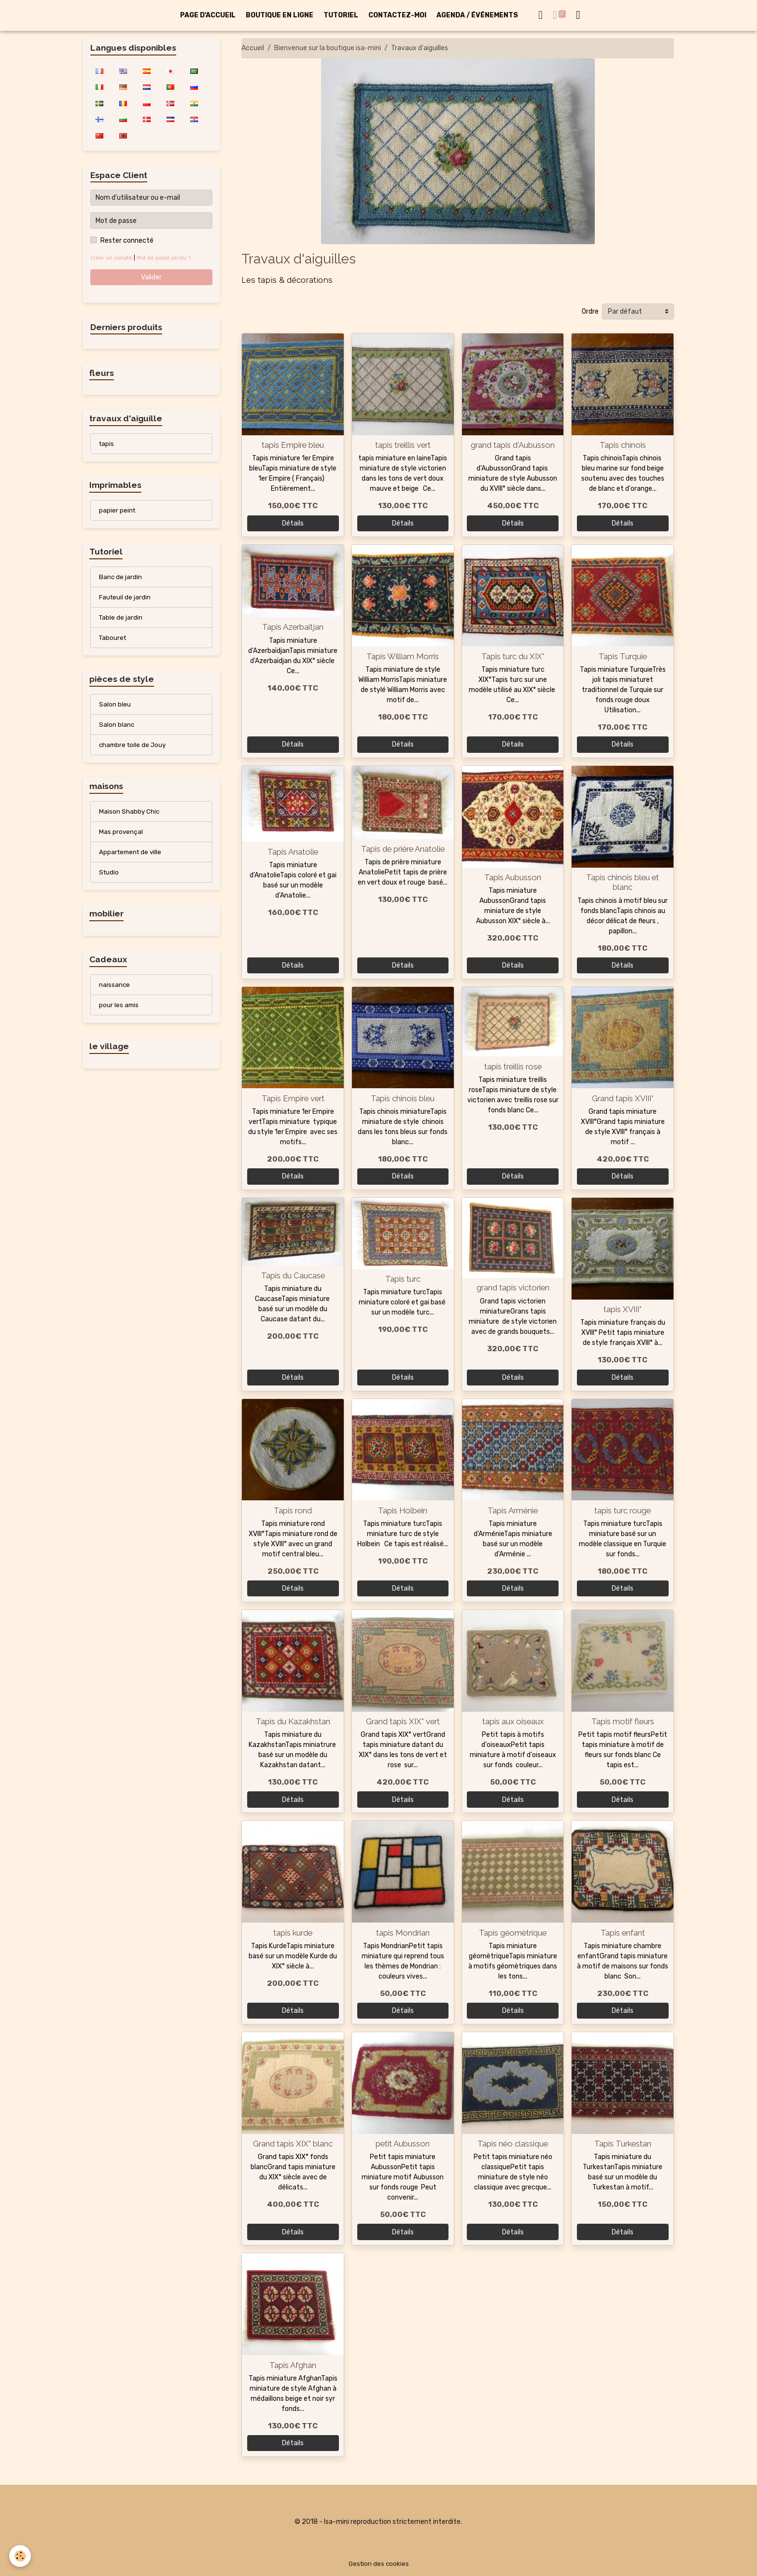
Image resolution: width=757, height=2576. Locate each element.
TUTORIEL (340, 15)
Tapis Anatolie (292, 852)
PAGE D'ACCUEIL (208, 15)
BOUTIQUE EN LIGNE (279, 15)
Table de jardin (121, 621)
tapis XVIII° (622, 1309)
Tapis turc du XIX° (513, 656)
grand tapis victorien (513, 1287)
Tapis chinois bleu (403, 1098)
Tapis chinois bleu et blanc (622, 882)
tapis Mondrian (403, 1933)
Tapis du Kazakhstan (293, 1721)
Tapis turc (403, 1279)
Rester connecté (127, 240)
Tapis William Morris (402, 656)
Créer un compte (112, 258)
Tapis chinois (623, 445)
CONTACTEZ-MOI (397, 15)
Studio (109, 880)
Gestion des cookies (379, 2564)
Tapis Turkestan (622, 2143)
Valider (151, 277)
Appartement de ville (132, 860)
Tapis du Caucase (293, 1275)
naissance (114, 994)
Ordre (590, 311)
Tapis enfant (623, 1933)
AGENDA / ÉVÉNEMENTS (477, 15)
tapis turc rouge (622, 1510)
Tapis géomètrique (513, 1933)
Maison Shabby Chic (129, 818)
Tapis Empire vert (293, 1098)
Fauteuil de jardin (125, 600)
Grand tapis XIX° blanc (293, 2143)
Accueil (252, 48)
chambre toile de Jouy (134, 751)
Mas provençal (121, 839)
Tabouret (113, 642)
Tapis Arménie (513, 1510)
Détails (293, 523)
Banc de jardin (120, 580)
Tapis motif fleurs (622, 1721)
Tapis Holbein (402, 1510)
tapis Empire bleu (293, 445)
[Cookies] (20, 2556)
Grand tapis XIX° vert (403, 1721)
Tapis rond (293, 1510)
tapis (107, 445)
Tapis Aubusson (512, 877)
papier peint (117, 512)
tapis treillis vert (403, 445)
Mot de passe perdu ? (167, 258)
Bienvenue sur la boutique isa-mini (327, 48)
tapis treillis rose (513, 1066)
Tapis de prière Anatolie (403, 849)
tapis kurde (292, 1933)
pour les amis (119, 1015)
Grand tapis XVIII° (623, 1098)
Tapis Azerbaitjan (292, 627)
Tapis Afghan (292, 2365)
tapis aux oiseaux (513, 1721)
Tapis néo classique (512, 2143)
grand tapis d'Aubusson (513, 445)
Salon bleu (115, 709)
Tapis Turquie (623, 656)
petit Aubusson (403, 2143)
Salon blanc (117, 730)
